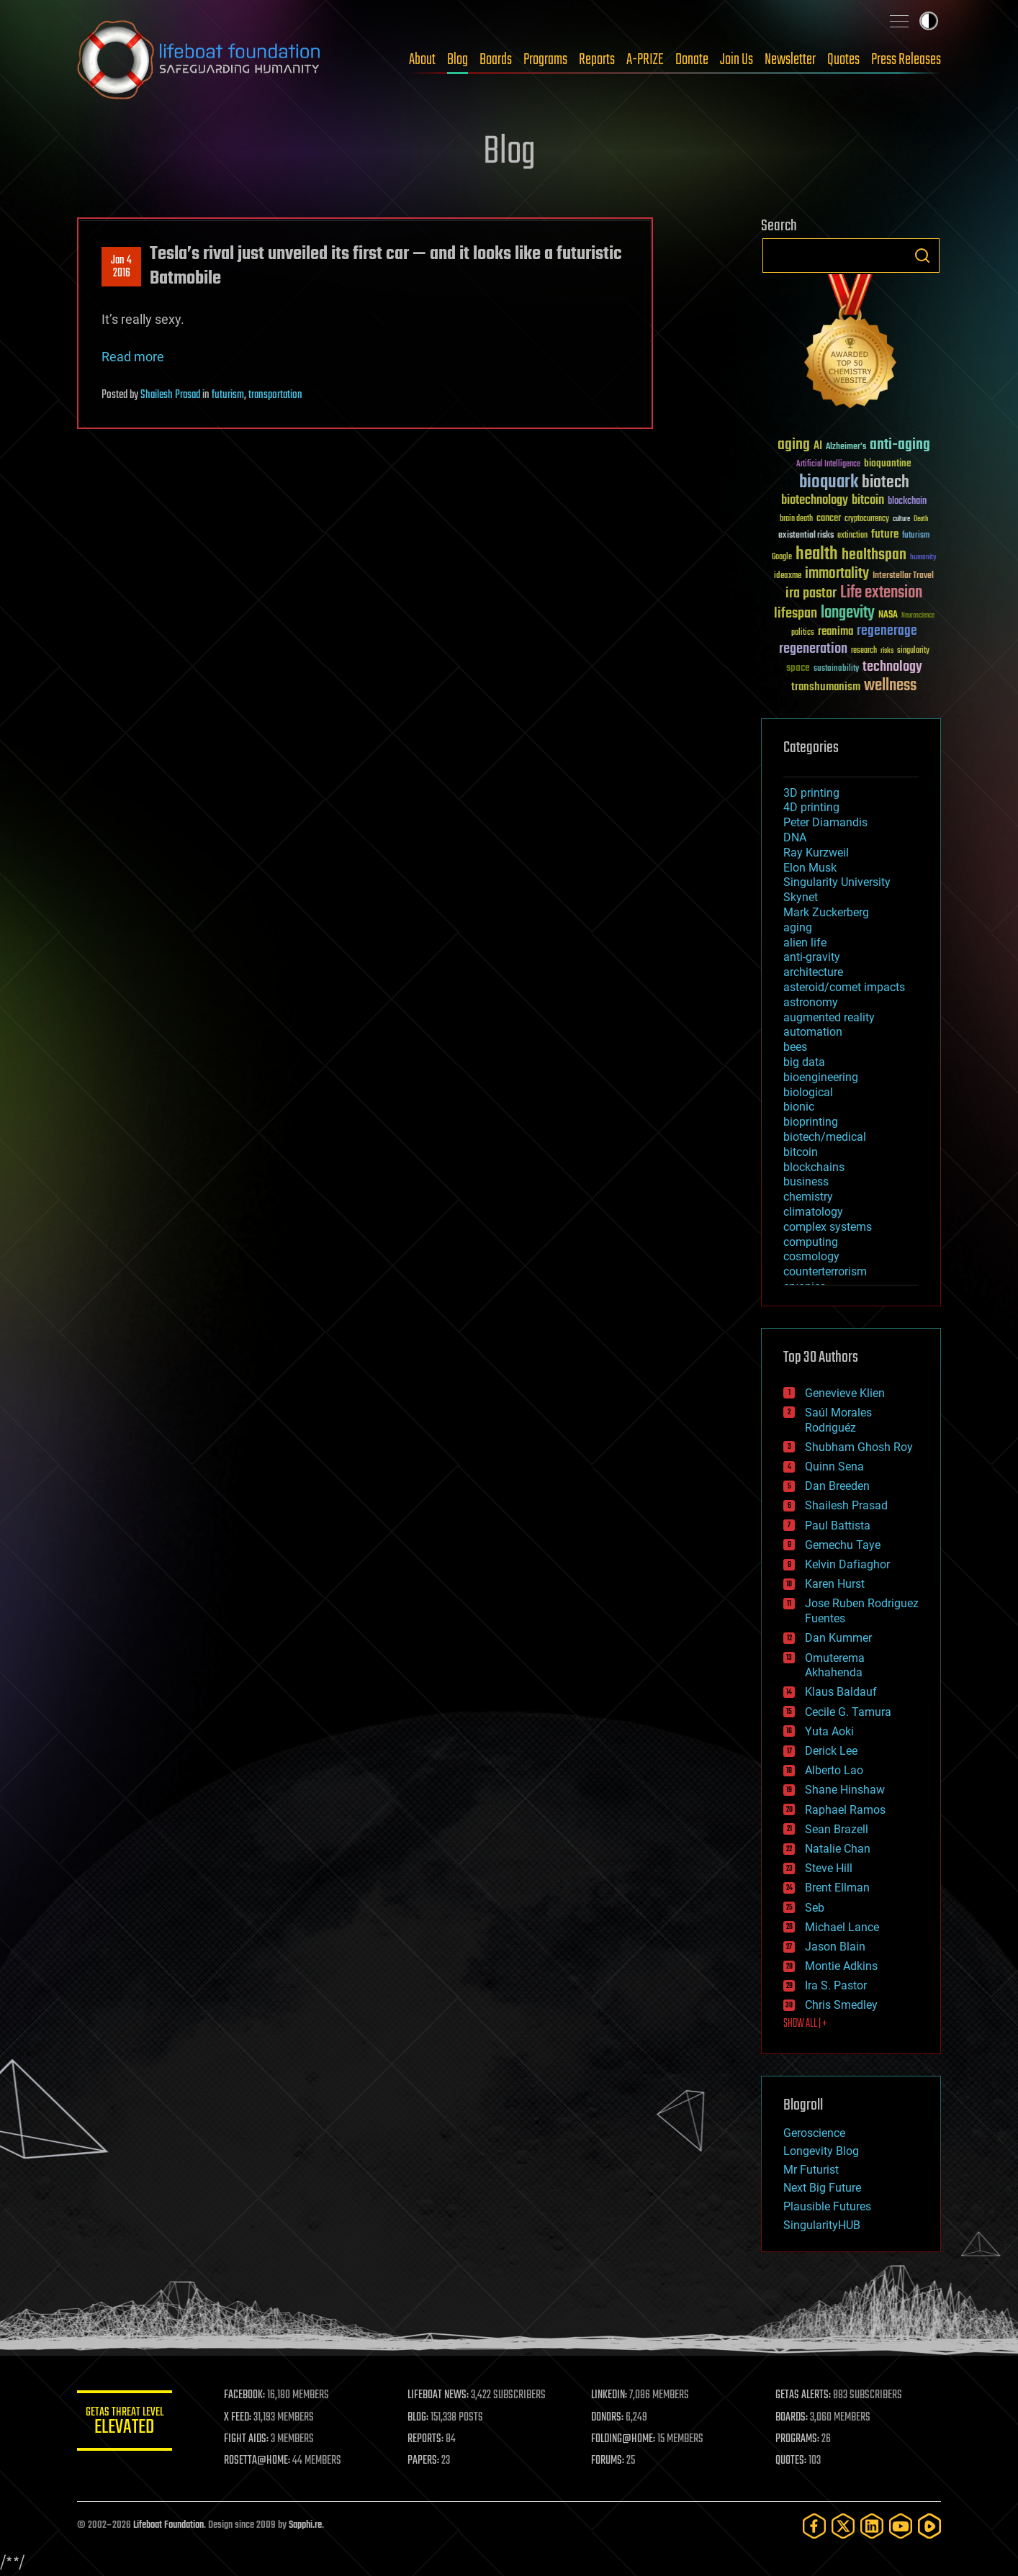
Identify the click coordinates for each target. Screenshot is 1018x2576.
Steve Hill (828, 1868)
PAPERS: (427, 2460)
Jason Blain (835, 1946)
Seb (814, 1908)
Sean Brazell (836, 1829)
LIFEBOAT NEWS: (442, 2395)
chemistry (808, 1196)
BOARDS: (793, 2417)
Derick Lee (831, 1751)
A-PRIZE (645, 59)
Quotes (843, 59)
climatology (813, 1212)
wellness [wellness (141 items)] (890, 686)
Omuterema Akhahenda (835, 1665)
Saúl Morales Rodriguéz (838, 1420)
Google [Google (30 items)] (782, 557)
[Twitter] (843, 2526)
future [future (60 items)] (884, 534)
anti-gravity (811, 957)
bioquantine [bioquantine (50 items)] (887, 463)
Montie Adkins (841, 1966)
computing (810, 1242)
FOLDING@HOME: (627, 2439)
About (422, 59)
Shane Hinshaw (845, 1790)
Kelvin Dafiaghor (847, 1564)
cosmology (811, 1256)
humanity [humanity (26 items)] (923, 557)
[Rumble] (929, 2526)
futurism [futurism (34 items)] (915, 536)
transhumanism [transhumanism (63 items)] (825, 687)
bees (795, 1047)
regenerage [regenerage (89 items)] (887, 631)
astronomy (810, 1002)
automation (812, 1032)
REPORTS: (430, 2439)
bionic (798, 1106)
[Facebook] (814, 2526)
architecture (813, 972)
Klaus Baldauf (841, 1692)
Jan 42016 (121, 267)
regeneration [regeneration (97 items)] (813, 649)
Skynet (800, 897)
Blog (457, 59)
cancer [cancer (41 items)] (828, 519)
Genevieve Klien (845, 1393)
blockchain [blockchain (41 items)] (907, 501)
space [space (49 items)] (798, 667)
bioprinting (810, 1122)
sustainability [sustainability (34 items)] (836, 669)
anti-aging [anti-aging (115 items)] (900, 445)
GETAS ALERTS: (804, 2395)
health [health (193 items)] (817, 554)
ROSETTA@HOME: (263, 2460)
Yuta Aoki (829, 1731)
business (806, 1181)
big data (804, 1062)
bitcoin (800, 1152)
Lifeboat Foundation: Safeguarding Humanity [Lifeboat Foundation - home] (199, 59)
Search (922, 255)
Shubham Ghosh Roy (859, 1447)
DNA (794, 837)
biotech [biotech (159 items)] (885, 482)
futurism (228, 395)
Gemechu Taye (842, 1545)
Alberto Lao (834, 1770)
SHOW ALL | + (805, 2024)
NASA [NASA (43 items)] (888, 615)
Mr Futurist (811, 2170)
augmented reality (829, 1017)
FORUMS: (611, 2460)
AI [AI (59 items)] (818, 446)
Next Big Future (822, 2188)
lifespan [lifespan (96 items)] (795, 613)
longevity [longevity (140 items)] (848, 613)
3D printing (811, 793)
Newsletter (790, 59)
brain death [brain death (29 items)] (796, 519)
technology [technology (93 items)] (892, 667)
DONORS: (611, 2417)
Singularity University (837, 882)
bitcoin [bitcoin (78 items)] (868, 500)
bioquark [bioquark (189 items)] (828, 482)
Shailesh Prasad (170, 395)
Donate (691, 59)
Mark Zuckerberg (826, 912)
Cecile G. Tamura (848, 1712)
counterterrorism (825, 1271)
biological (808, 1092)
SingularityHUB (821, 2225)
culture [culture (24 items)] (901, 519)
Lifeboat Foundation (168, 2525)
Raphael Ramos (845, 1810)
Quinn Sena (834, 1466)
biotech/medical (824, 1137)
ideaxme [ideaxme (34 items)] (787, 576)
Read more (133, 356)
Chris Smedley (841, 2005)
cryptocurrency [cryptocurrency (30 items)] (866, 519)
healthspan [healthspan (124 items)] (874, 555)
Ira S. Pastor (836, 1985)
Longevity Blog (821, 2151)
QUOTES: (792, 2460)
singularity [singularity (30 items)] (913, 651)
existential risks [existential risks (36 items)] (806, 535)
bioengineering (820, 1077)
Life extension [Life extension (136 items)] (881, 593)
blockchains (813, 1167)
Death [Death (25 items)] (921, 519)
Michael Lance (842, 1927)
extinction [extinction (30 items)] (852, 536)
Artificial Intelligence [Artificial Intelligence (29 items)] (828, 464)
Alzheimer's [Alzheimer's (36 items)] (846, 447)
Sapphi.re (305, 2525)
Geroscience (814, 2133)
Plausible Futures (827, 2206)
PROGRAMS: (799, 2439)
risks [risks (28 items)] (886, 650)
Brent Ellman (837, 1887)
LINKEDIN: (613, 2395)
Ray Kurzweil (816, 852)
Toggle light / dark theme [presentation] (928, 21)
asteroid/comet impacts (844, 987)
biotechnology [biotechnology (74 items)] (814, 500)
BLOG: (422, 2417)
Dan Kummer (838, 1638)
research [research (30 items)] (864, 651)
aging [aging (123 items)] (794, 445)
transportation (275, 395)
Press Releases (906, 59)
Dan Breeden (837, 1486)
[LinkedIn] (871, 2526)
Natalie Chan (837, 1849)
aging (797, 927)
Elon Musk (810, 868)
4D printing (811, 807)
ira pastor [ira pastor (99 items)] (811, 593)
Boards (495, 59)
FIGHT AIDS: (252, 2439)
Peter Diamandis (825, 822)
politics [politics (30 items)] (802, 633)
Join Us (736, 59)
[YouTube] (900, 2526)
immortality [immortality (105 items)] (837, 573)
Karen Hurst (835, 1584)
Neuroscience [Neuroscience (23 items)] (917, 616)
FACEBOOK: (250, 2395)
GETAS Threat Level (127, 2423)
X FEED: (243, 2417)
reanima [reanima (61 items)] (835, 631)
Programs (545, 59)
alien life (804, 942)
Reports (597, 59)
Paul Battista (837, 1525)
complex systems (827, 1227)
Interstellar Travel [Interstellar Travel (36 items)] (903, 576)
